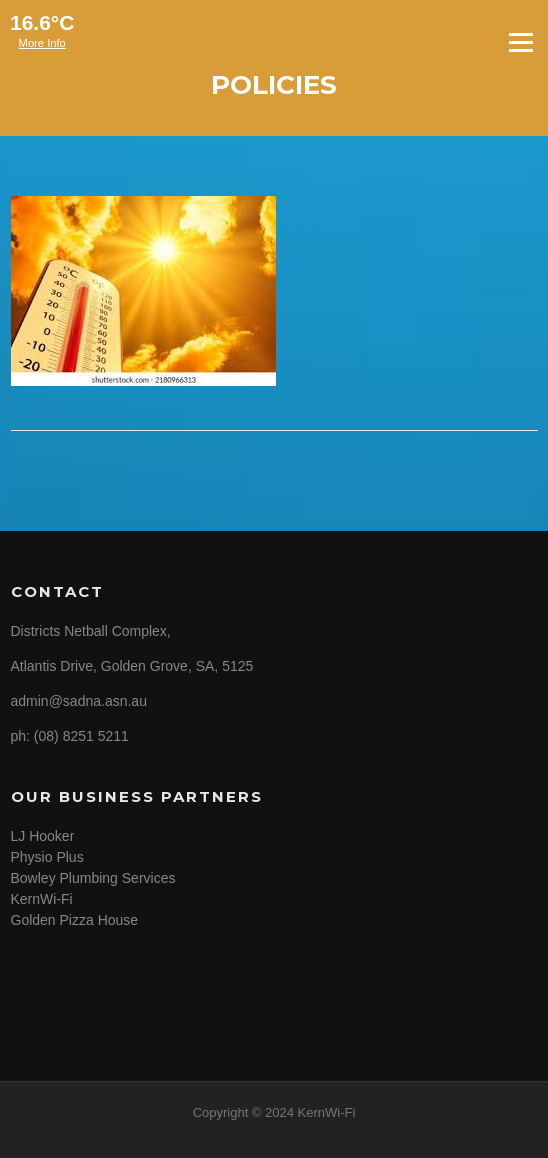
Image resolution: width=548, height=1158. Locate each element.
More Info (42, 43)
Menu (520, 42)
